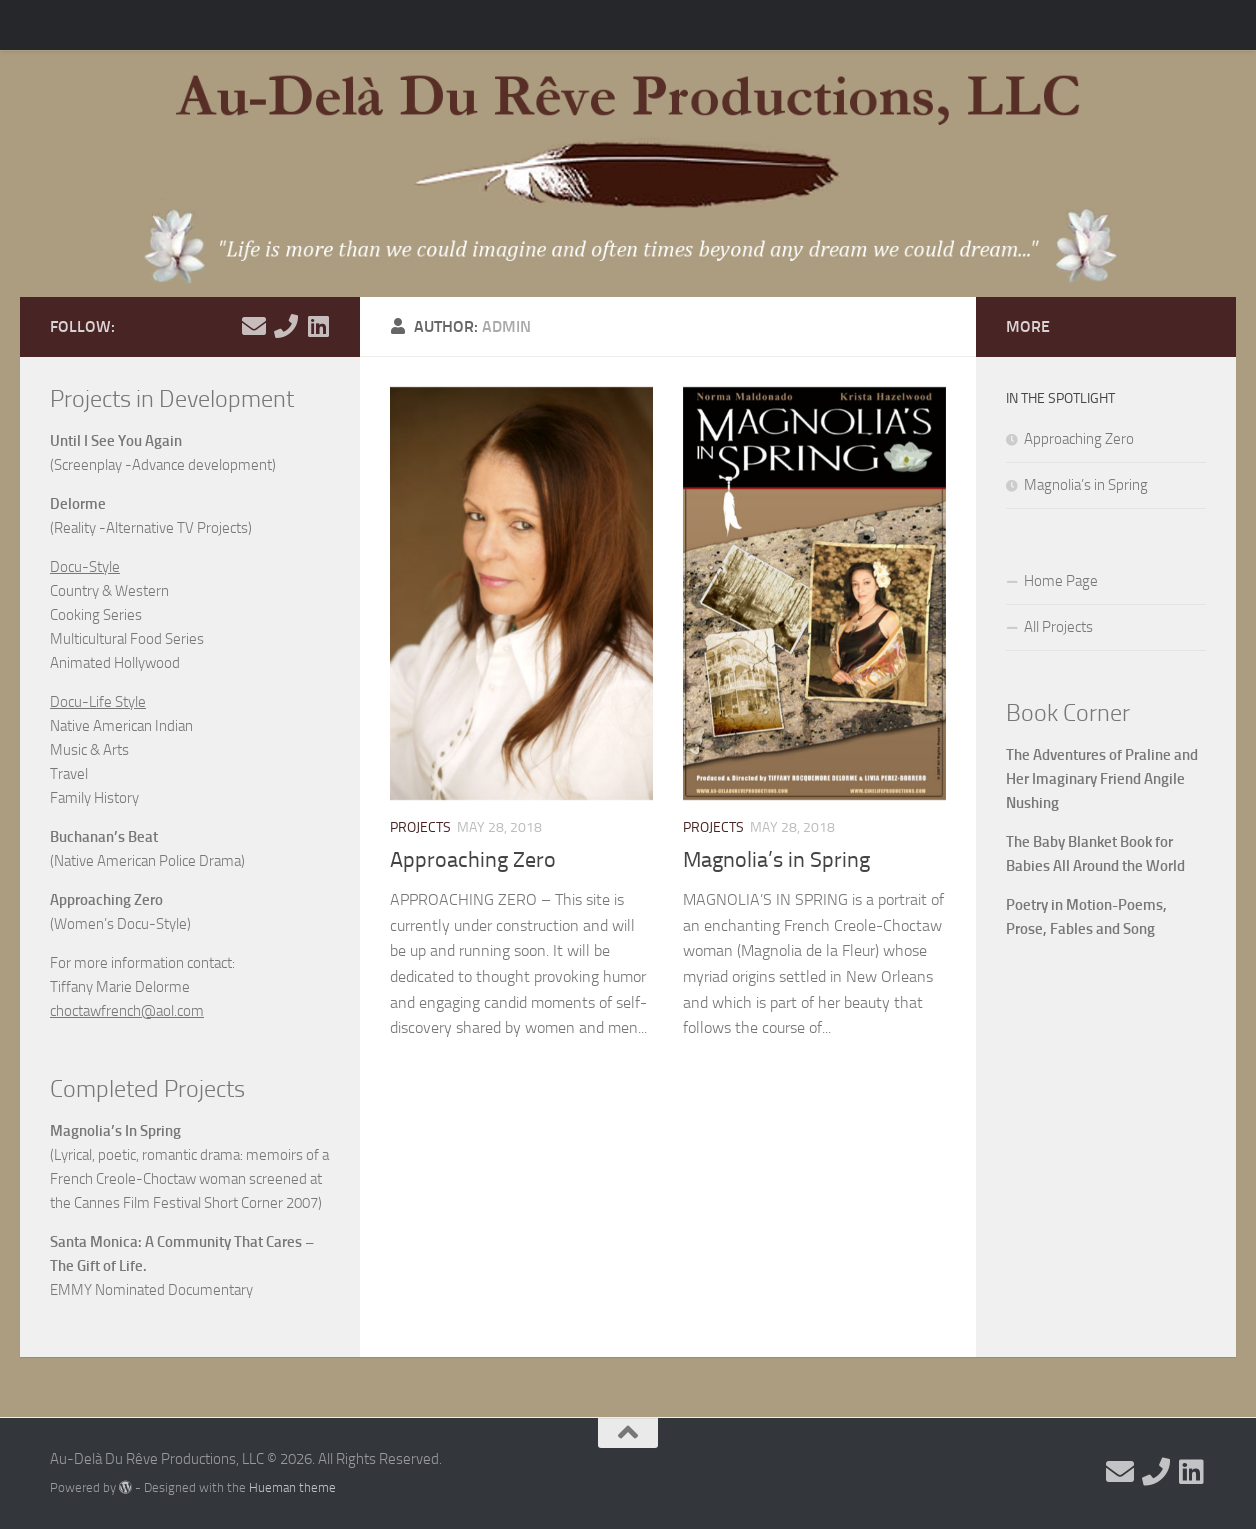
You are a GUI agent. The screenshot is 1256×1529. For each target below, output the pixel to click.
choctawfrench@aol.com (127, 1011)
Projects (420, 827)
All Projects (1058, 627)
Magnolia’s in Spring (776, 860)
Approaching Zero (473, 860)
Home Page (1061, 581)
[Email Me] (254, 326)
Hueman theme (292, 1487)
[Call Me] (286, 326)
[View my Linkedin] (318, 326)
